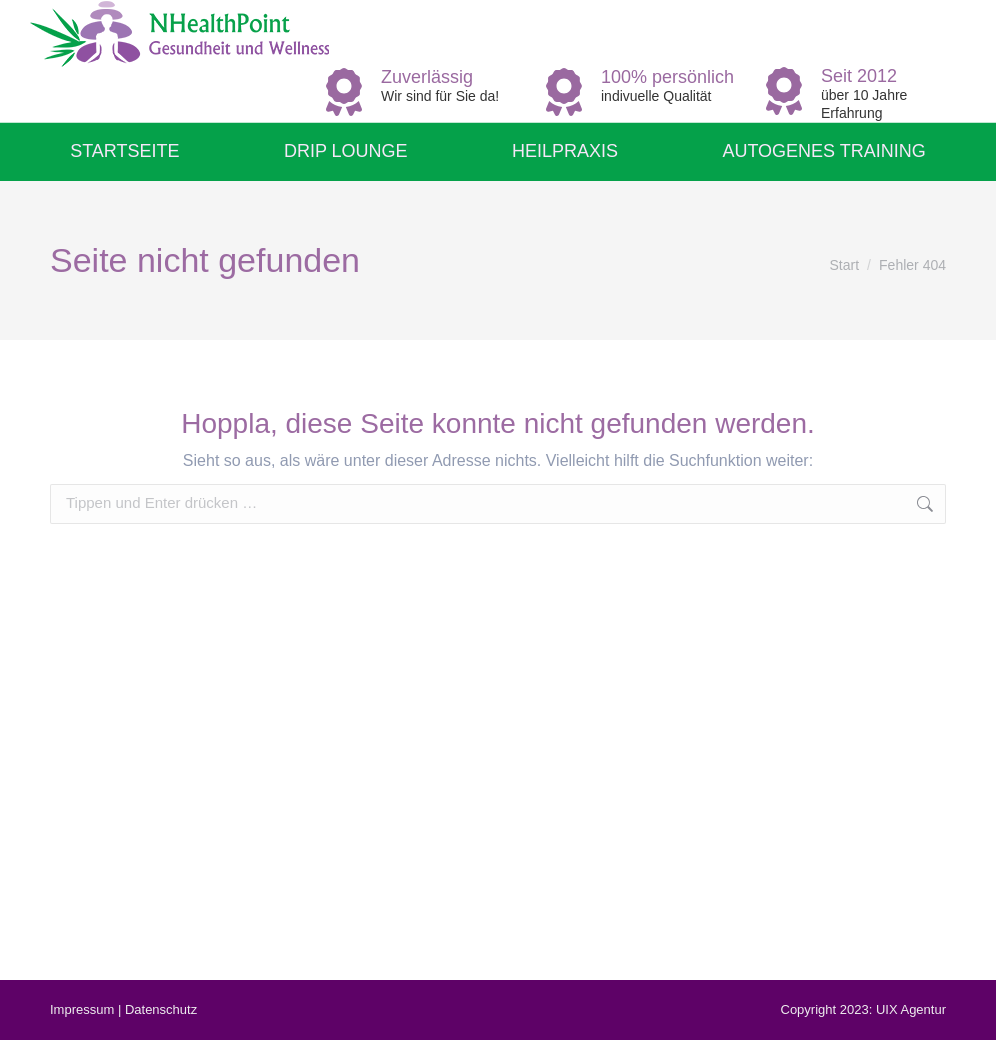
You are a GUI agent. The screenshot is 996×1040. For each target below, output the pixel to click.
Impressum (82, 1009)
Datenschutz (161, 1009)
